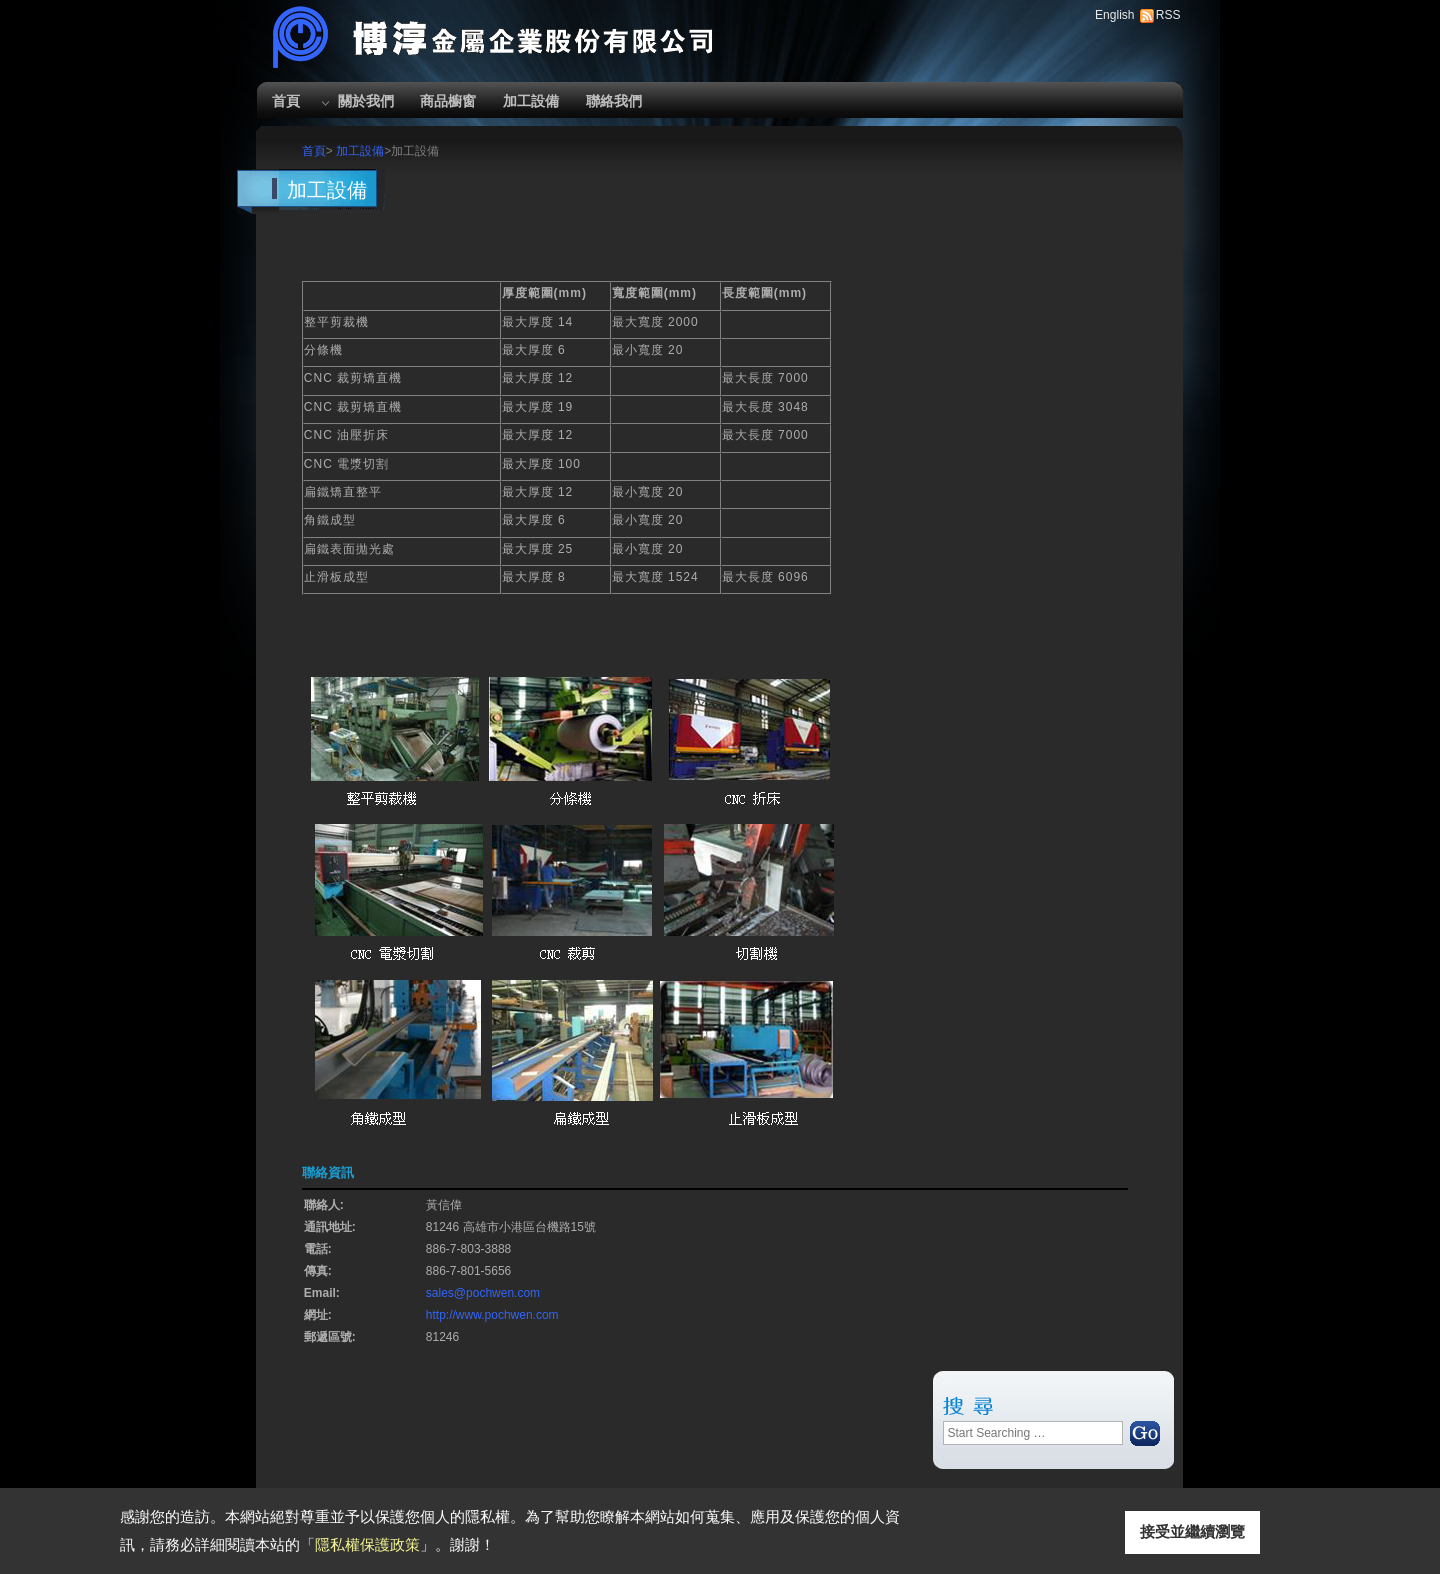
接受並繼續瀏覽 (1192, 1531)
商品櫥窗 (448, 101)
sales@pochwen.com (483, 1293)
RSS (1168, 15)
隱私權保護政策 (367, 1544)
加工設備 (531, 101)
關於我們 (366, 101)
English (1114, 15)
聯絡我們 (614, 101)
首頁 (286, 101)
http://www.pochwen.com (492, 1315)
